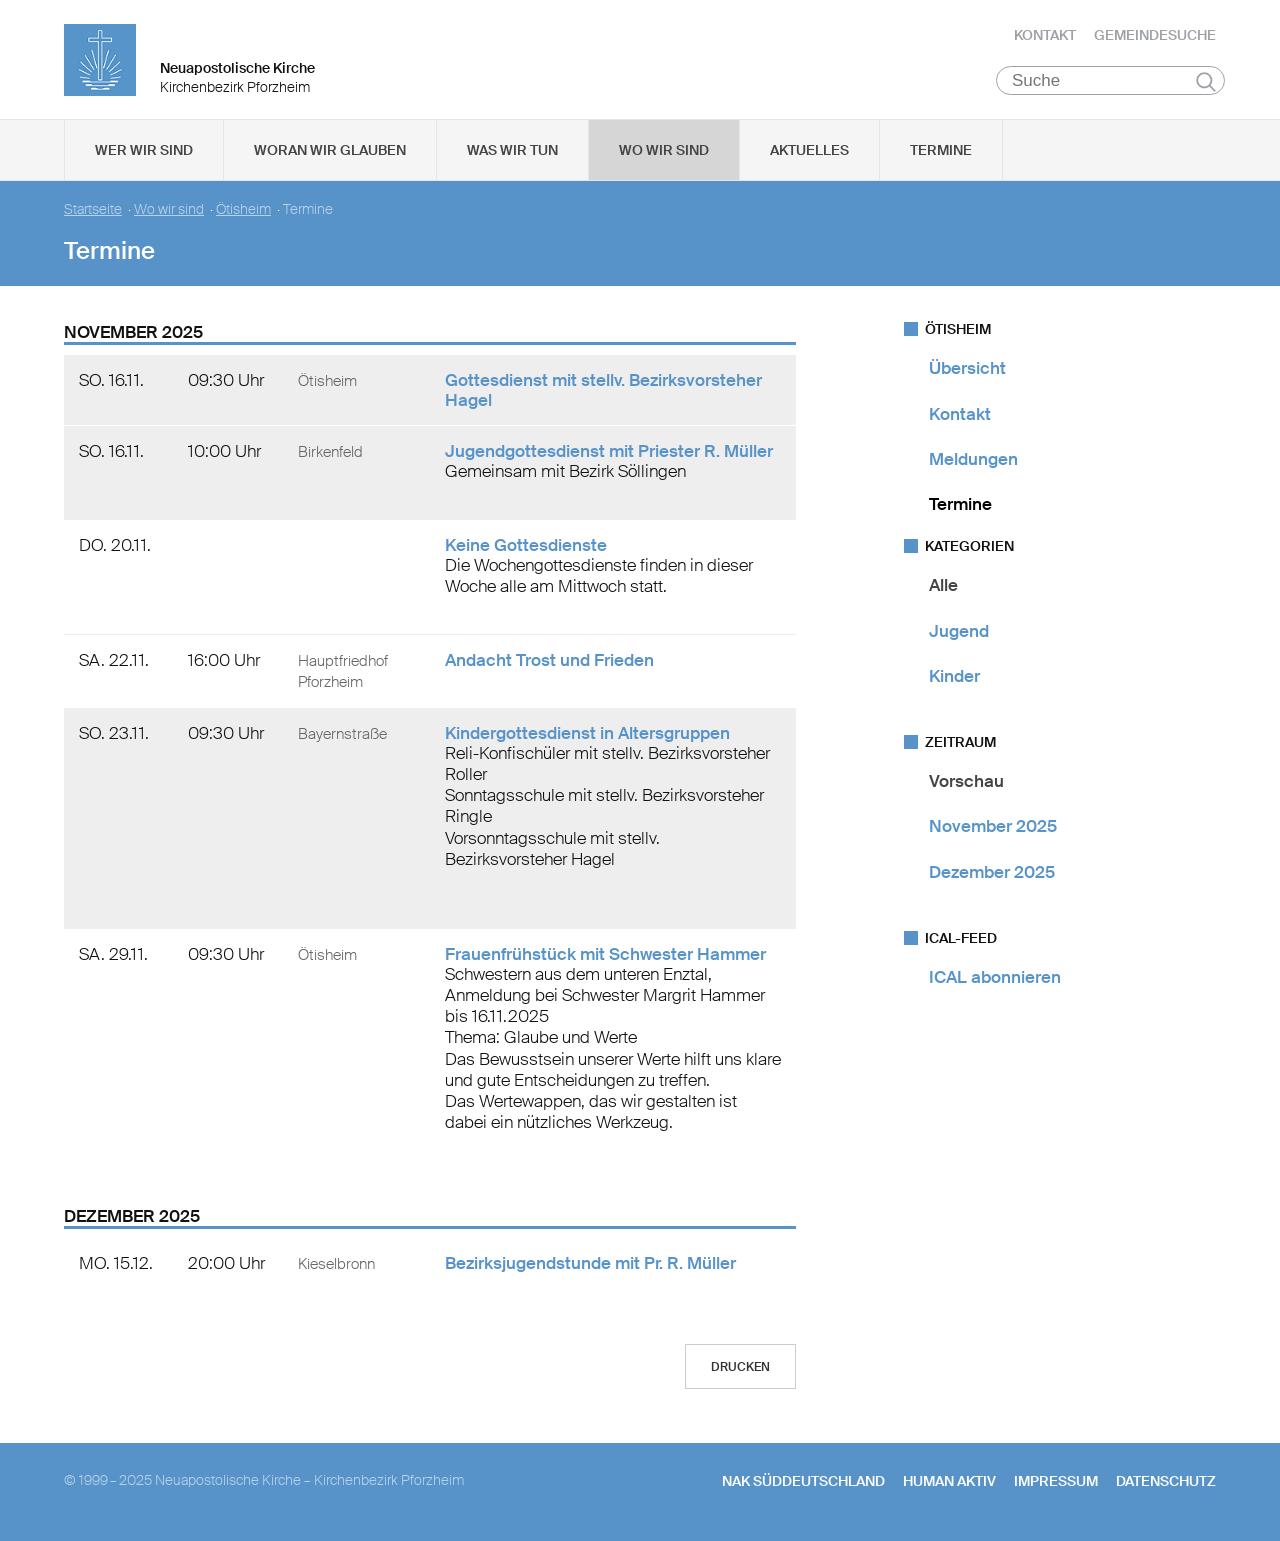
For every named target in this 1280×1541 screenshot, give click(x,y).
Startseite (93, 210)
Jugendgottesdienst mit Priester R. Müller (609, 452)
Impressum (1056, 1482)
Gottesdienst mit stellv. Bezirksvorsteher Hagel (603, 391)
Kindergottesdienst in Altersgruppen (587, 733)
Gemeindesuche (1155, 35)
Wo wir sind (664, 151)
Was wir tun (512, 151)
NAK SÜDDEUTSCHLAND (803, 1482)
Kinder (954, 677)
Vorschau (966, 782)
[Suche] (1110, 81)
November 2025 (993, 827)
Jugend (959, 631)
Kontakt (1045, 35)
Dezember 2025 (992, 872)
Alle (943, 586)
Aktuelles (809, 151)
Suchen (1205, 82)
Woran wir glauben (330, 151)
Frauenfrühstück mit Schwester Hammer (605, 954)
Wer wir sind (144, 151)
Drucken (740, 1368)
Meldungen (973, 460)
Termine (941, 151)
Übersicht (967, 369)
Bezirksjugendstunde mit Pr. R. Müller (590, 1264)
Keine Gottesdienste (526, 546)
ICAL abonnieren (995, 978)
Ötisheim (243, 210)
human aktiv (949, 1482)
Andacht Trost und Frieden (549, 660)
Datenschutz (1166, 1482)
